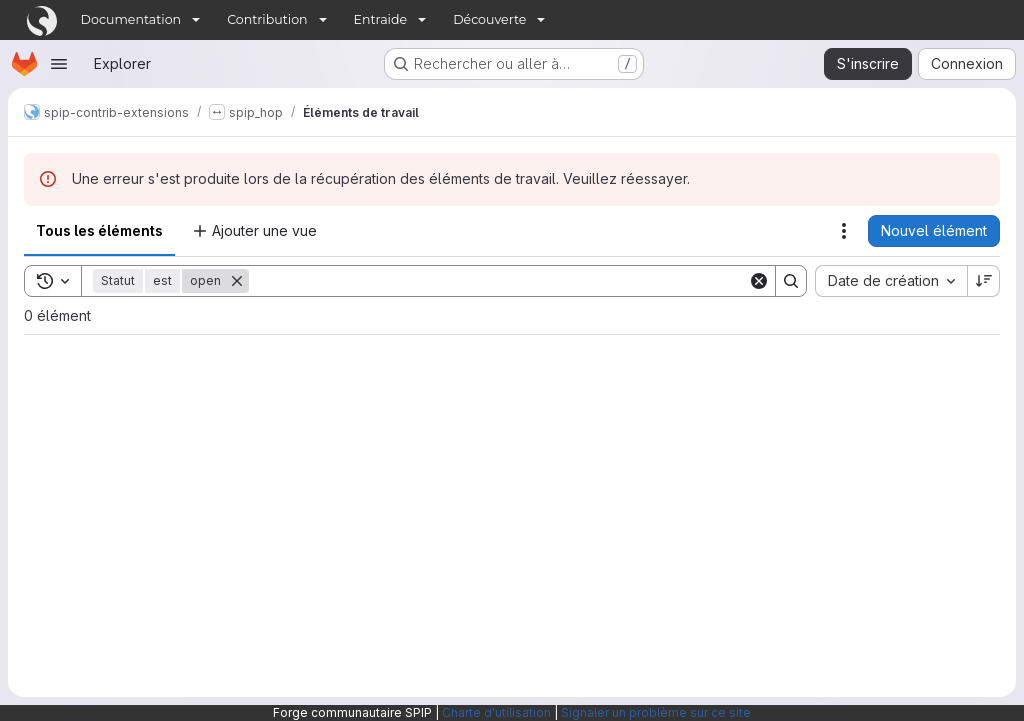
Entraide (381, 19)
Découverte (489, 19)
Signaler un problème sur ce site (656, 712)
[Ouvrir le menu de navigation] (59, 64)
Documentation (131, 19)
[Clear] (759, 281)
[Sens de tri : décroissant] (984, 281)
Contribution (267, 19)
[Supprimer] (237, 281)
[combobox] (891, 281)
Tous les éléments (99, 230)
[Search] (498, 281)
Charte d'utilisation (496, 712)
